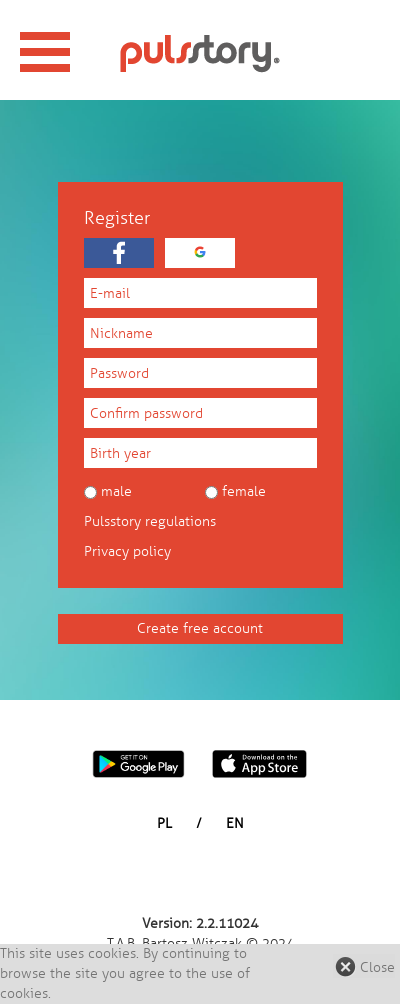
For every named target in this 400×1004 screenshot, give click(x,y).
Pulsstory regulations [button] (150, 521)
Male (116, 491)
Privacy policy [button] (127, 551)
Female (244, 491)
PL (164, 823)
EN (235, 823)
